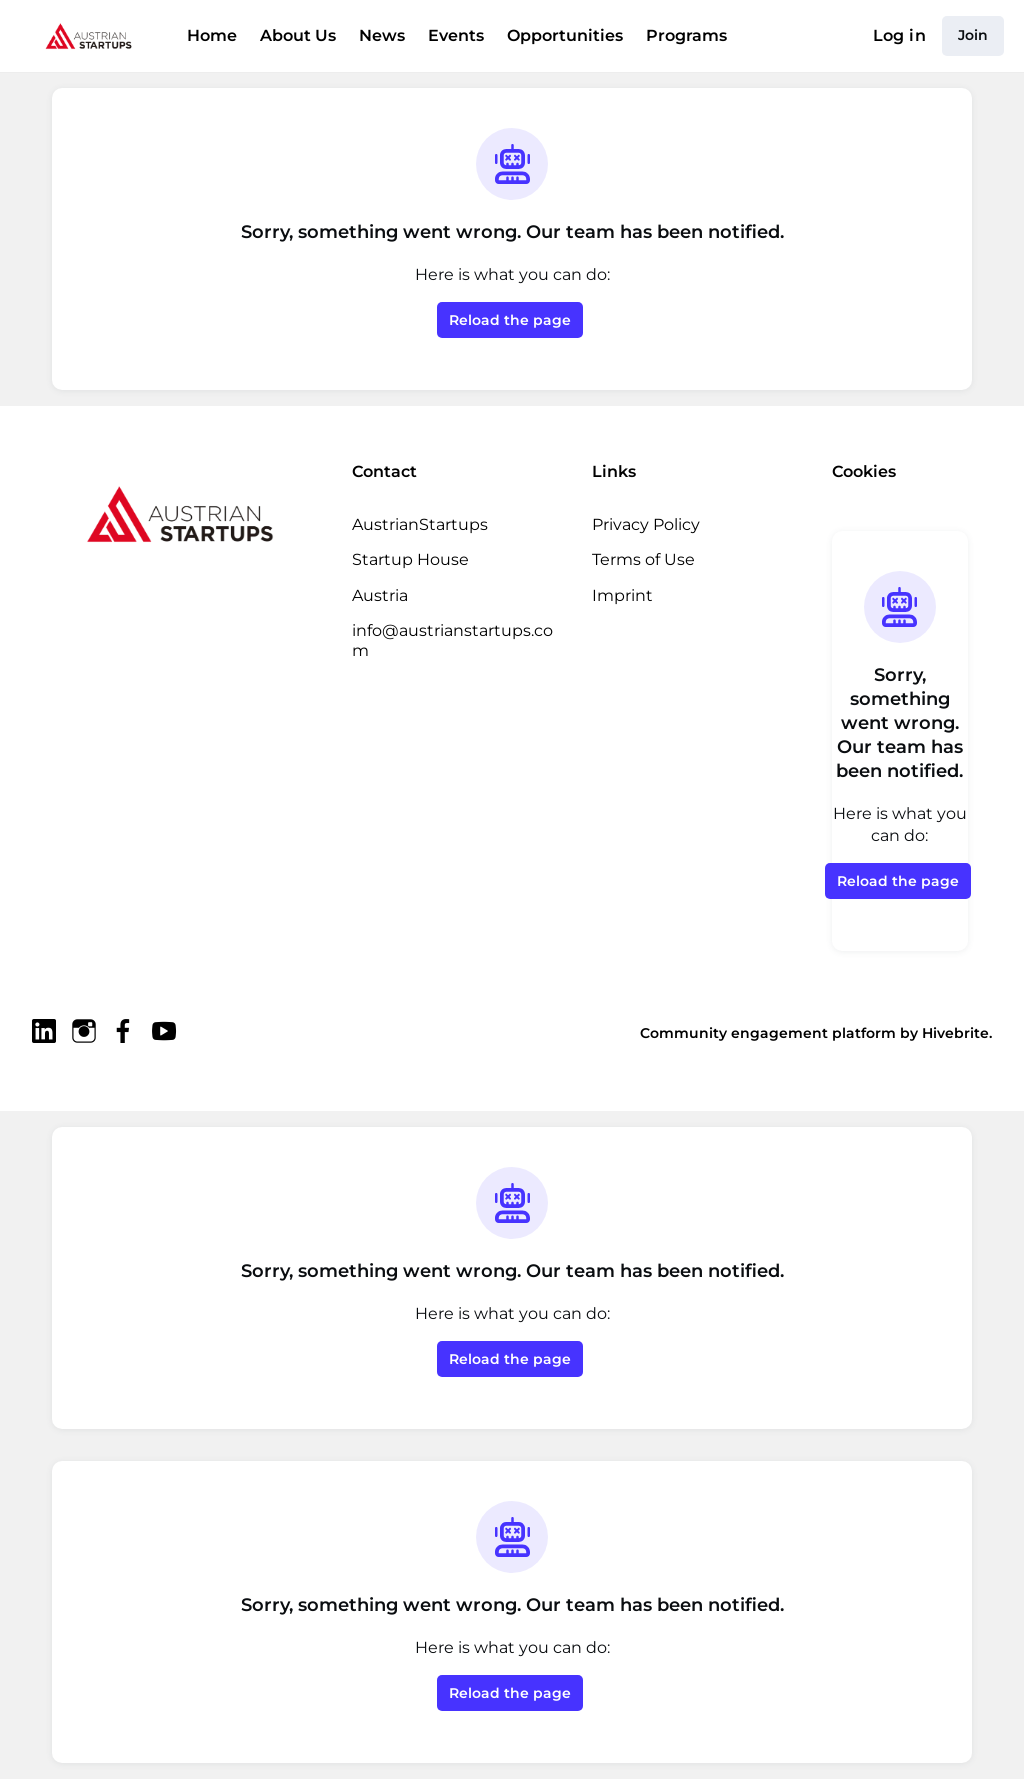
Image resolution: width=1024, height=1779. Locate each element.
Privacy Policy (645, 524)
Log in (902, 36)
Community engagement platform (788, 1032)
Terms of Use (642, 559)
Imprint (618, 595)
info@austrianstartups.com (454, 630)
